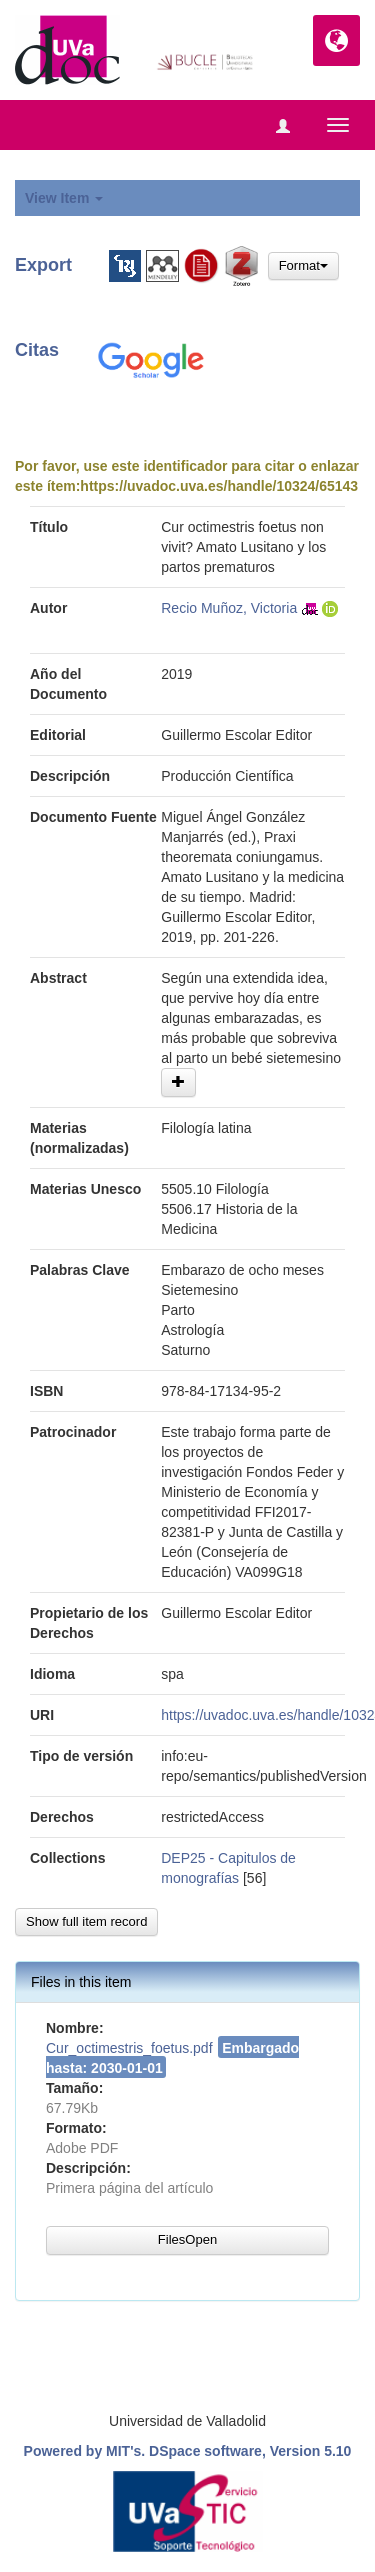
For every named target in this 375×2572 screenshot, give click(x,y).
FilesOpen (187, 2239)
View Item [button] (64, 198)
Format (303, 265)
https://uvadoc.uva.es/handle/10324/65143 (219, 486)
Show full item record (86, 1921)
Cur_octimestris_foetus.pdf (129, 2048)
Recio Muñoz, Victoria (229, 608)
